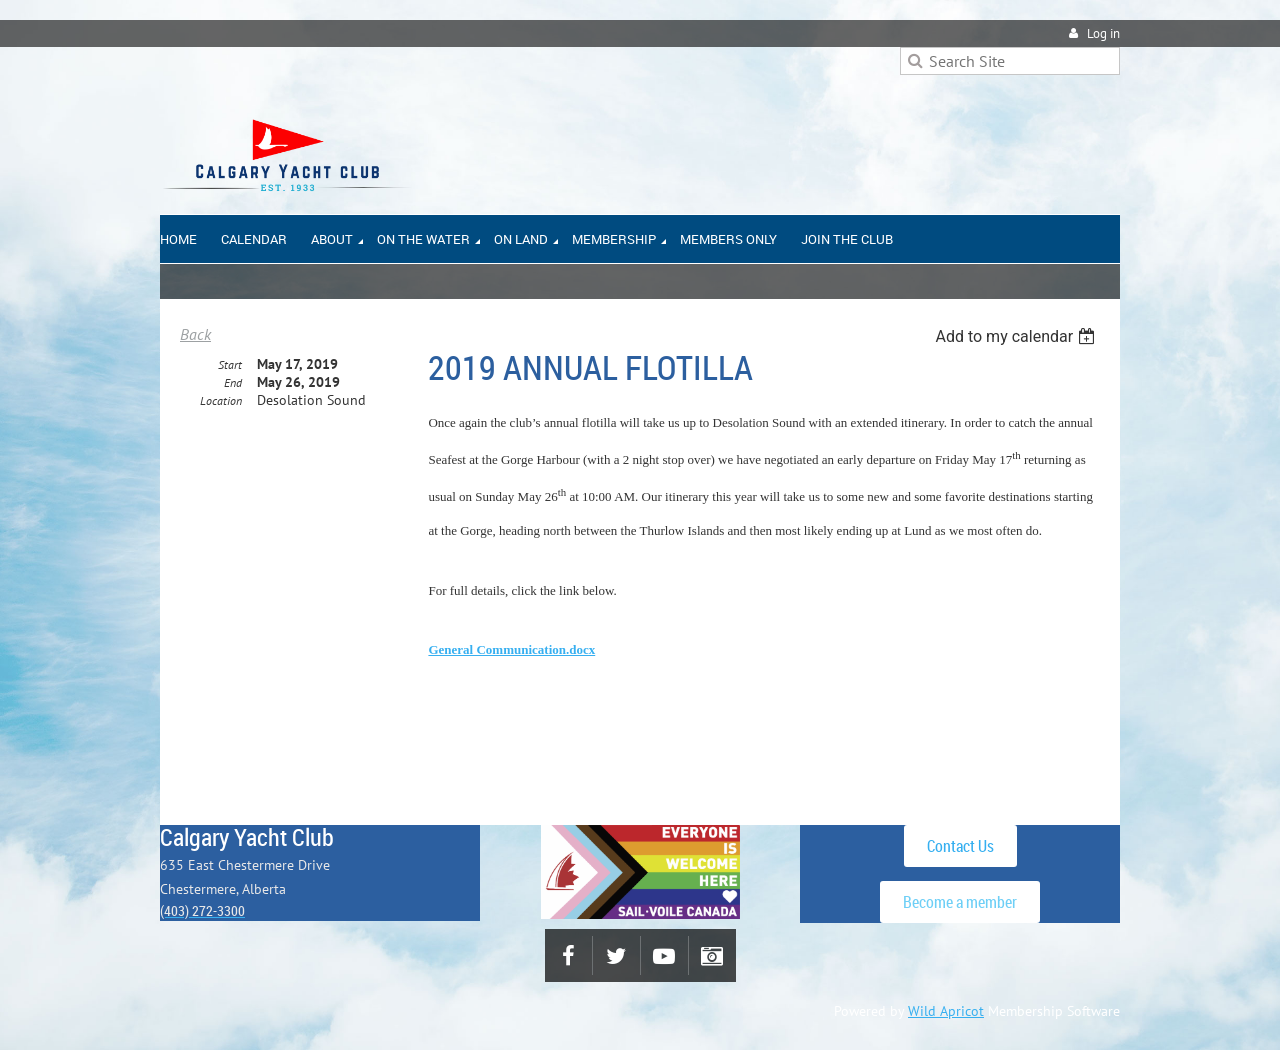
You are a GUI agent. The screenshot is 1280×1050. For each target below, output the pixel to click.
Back (195, 334)
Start (230, 364)
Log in (1103, 33)
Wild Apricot (946, 1011)
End (233, 382)
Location (221, 400)
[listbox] (1017, 336)
